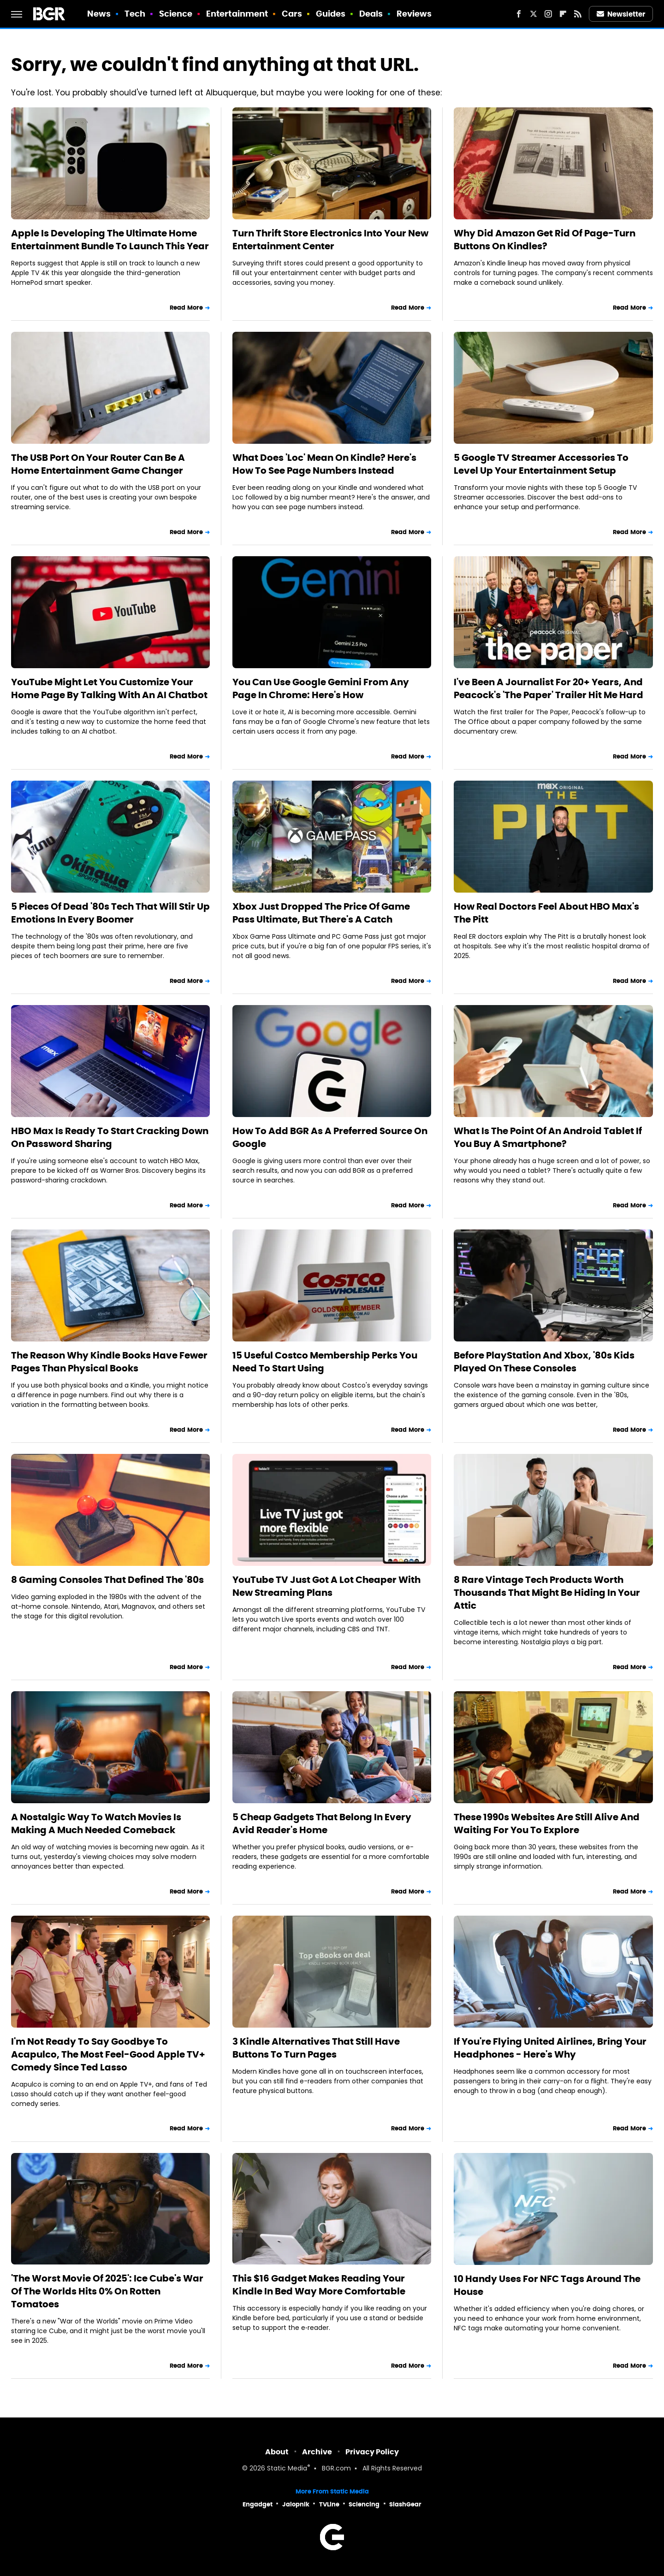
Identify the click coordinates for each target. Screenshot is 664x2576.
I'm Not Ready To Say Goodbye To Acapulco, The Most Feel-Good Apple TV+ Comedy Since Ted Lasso (108, 2054)
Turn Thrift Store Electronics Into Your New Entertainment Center (330, 239)
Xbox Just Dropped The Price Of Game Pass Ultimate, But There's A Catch (321, 912)
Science (176, 13)
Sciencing (364, 2504)
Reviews (414, 13)
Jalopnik (295, 2504)
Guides (331, 13)
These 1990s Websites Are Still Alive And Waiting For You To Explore (547, 1823)
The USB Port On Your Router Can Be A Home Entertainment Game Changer (98, 464)
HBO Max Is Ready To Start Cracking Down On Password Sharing (109, 1137)
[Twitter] (533, 14)
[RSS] (577, 14)
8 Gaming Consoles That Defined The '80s (107, 1580)
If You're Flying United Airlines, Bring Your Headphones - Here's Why (550, 2047)
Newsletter (621, 14)
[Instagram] (548, 14)
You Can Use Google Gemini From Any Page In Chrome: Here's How (320, 688)
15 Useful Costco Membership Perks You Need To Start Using (324, 1361)
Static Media (287, 2469)
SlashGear (405, 2504)
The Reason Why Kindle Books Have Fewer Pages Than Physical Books (109, 1361)
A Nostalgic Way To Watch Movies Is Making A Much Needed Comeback (96, 1823)
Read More (186, 308)
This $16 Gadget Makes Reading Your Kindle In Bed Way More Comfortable (318, 2284)
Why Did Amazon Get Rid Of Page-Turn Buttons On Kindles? (544, 239)
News (99, 13)
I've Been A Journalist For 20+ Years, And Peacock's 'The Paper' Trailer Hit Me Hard (548, 688)
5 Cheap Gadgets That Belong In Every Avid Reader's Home (321, 1823)
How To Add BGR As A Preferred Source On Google (329, 1137)
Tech (135, 13)
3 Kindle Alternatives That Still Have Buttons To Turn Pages (316, 2047)
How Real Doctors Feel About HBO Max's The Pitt (546, 912)
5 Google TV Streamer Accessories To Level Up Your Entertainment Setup (541, 464)
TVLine (329, 2504)
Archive (317, 2452)
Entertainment (237, 13)
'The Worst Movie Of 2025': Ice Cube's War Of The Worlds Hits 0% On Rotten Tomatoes (107, 2291)
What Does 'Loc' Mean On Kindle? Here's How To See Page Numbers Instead (324, 464)
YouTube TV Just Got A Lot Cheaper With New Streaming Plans (326, 1586)
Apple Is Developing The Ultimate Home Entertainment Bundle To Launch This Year (110, 239)
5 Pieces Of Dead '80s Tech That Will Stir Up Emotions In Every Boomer (110, 912)
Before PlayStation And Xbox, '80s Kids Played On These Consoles (544, 1361)
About (277, 2452)
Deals (371, 13)
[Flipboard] (563, 14)
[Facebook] (518, 14)
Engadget (258, 2504)
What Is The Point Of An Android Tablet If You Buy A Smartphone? (548, 1137)
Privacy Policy (372, 2452)
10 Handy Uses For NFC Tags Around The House (547, 2285)
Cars (292, 13)
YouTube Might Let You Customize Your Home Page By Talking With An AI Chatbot (109, 688)
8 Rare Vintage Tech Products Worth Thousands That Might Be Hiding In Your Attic (547, 1592)
